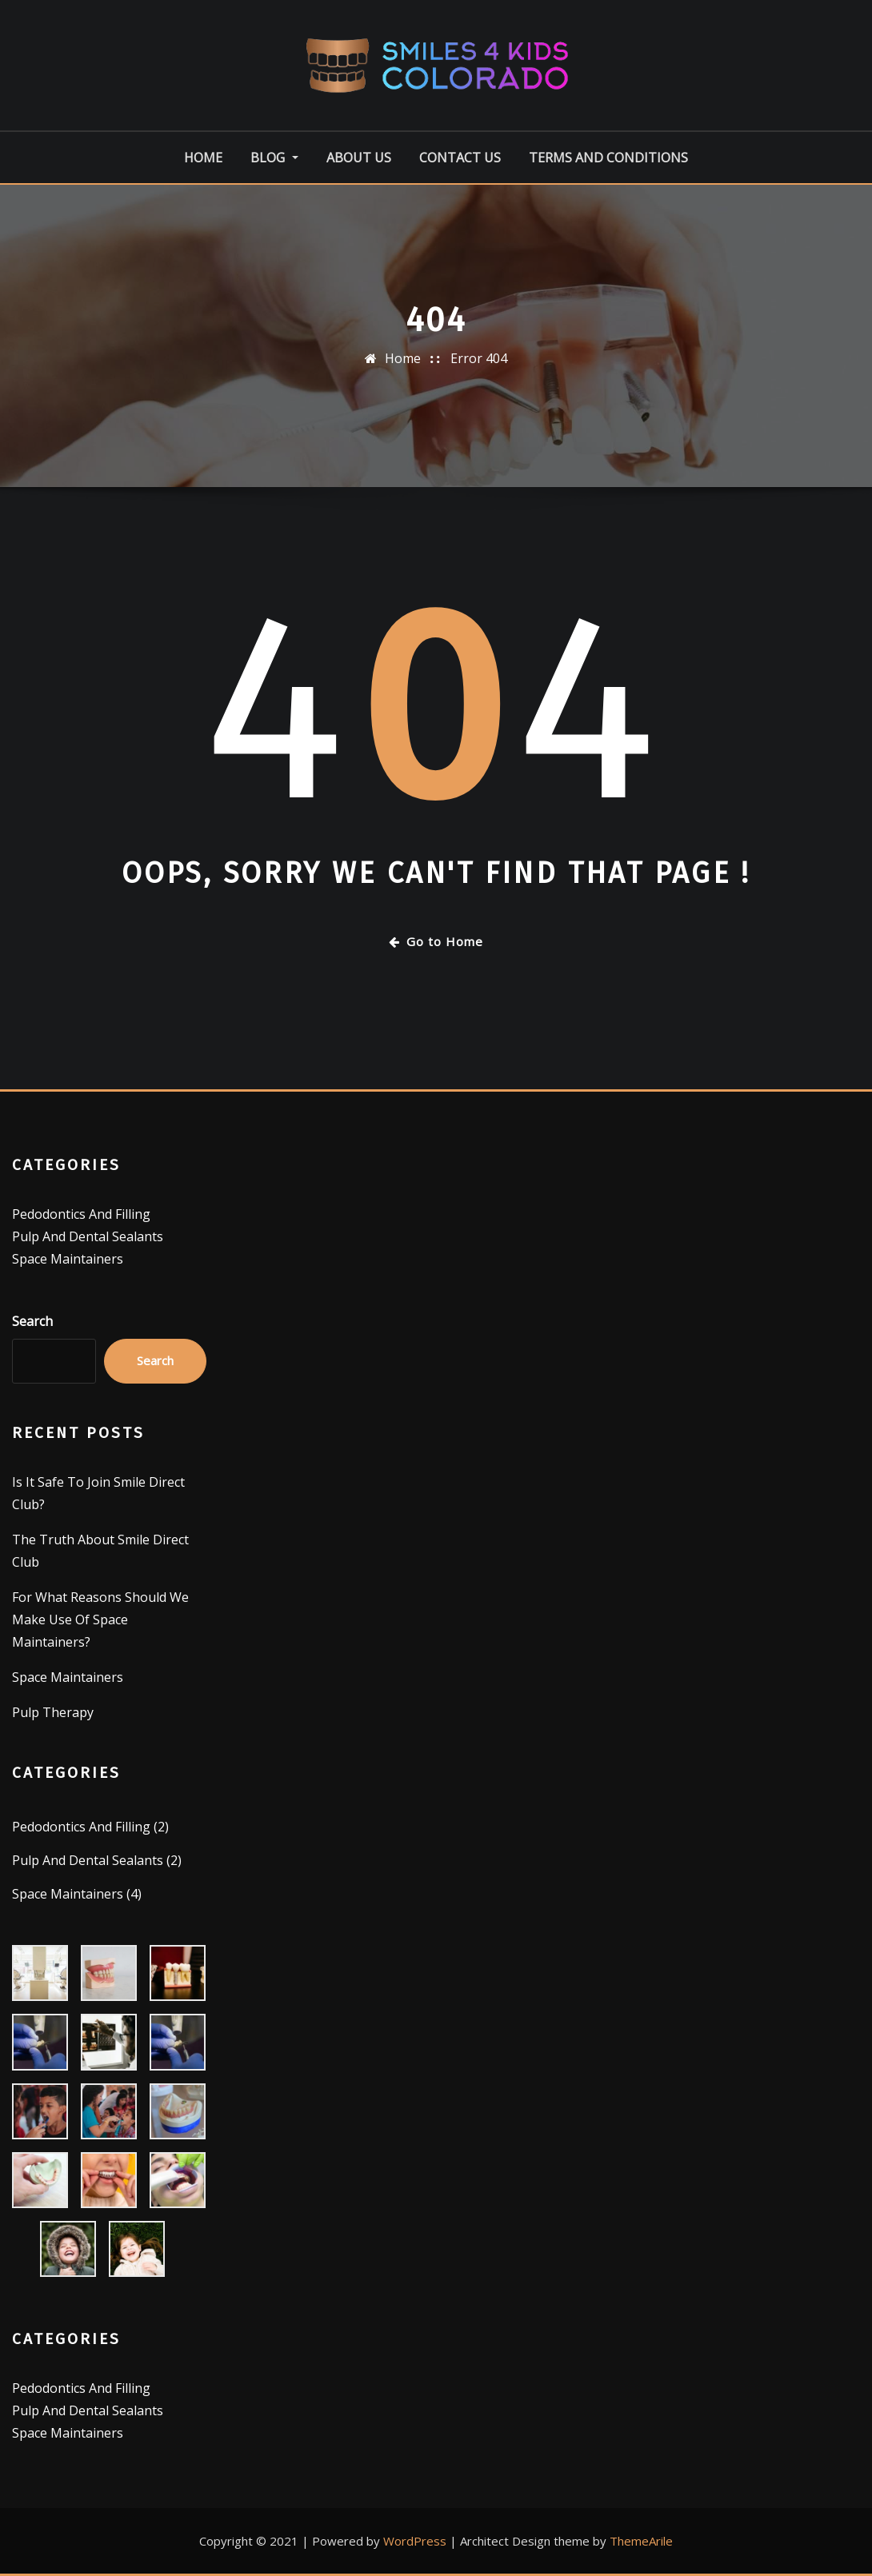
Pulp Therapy (53, 1712)
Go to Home (436, 941)
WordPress (414, 2541)
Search (32, 1321)
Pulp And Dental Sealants (87, 1236)
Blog (274, 157)
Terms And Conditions (608, 157)
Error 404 (478, 358)
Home (203, 157)
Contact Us (460, 157)
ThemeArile (641, 2541)
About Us (358, 157)
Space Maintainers (67, 1259)
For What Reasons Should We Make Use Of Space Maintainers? (100, 1619)
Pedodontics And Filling (81, 1214)
